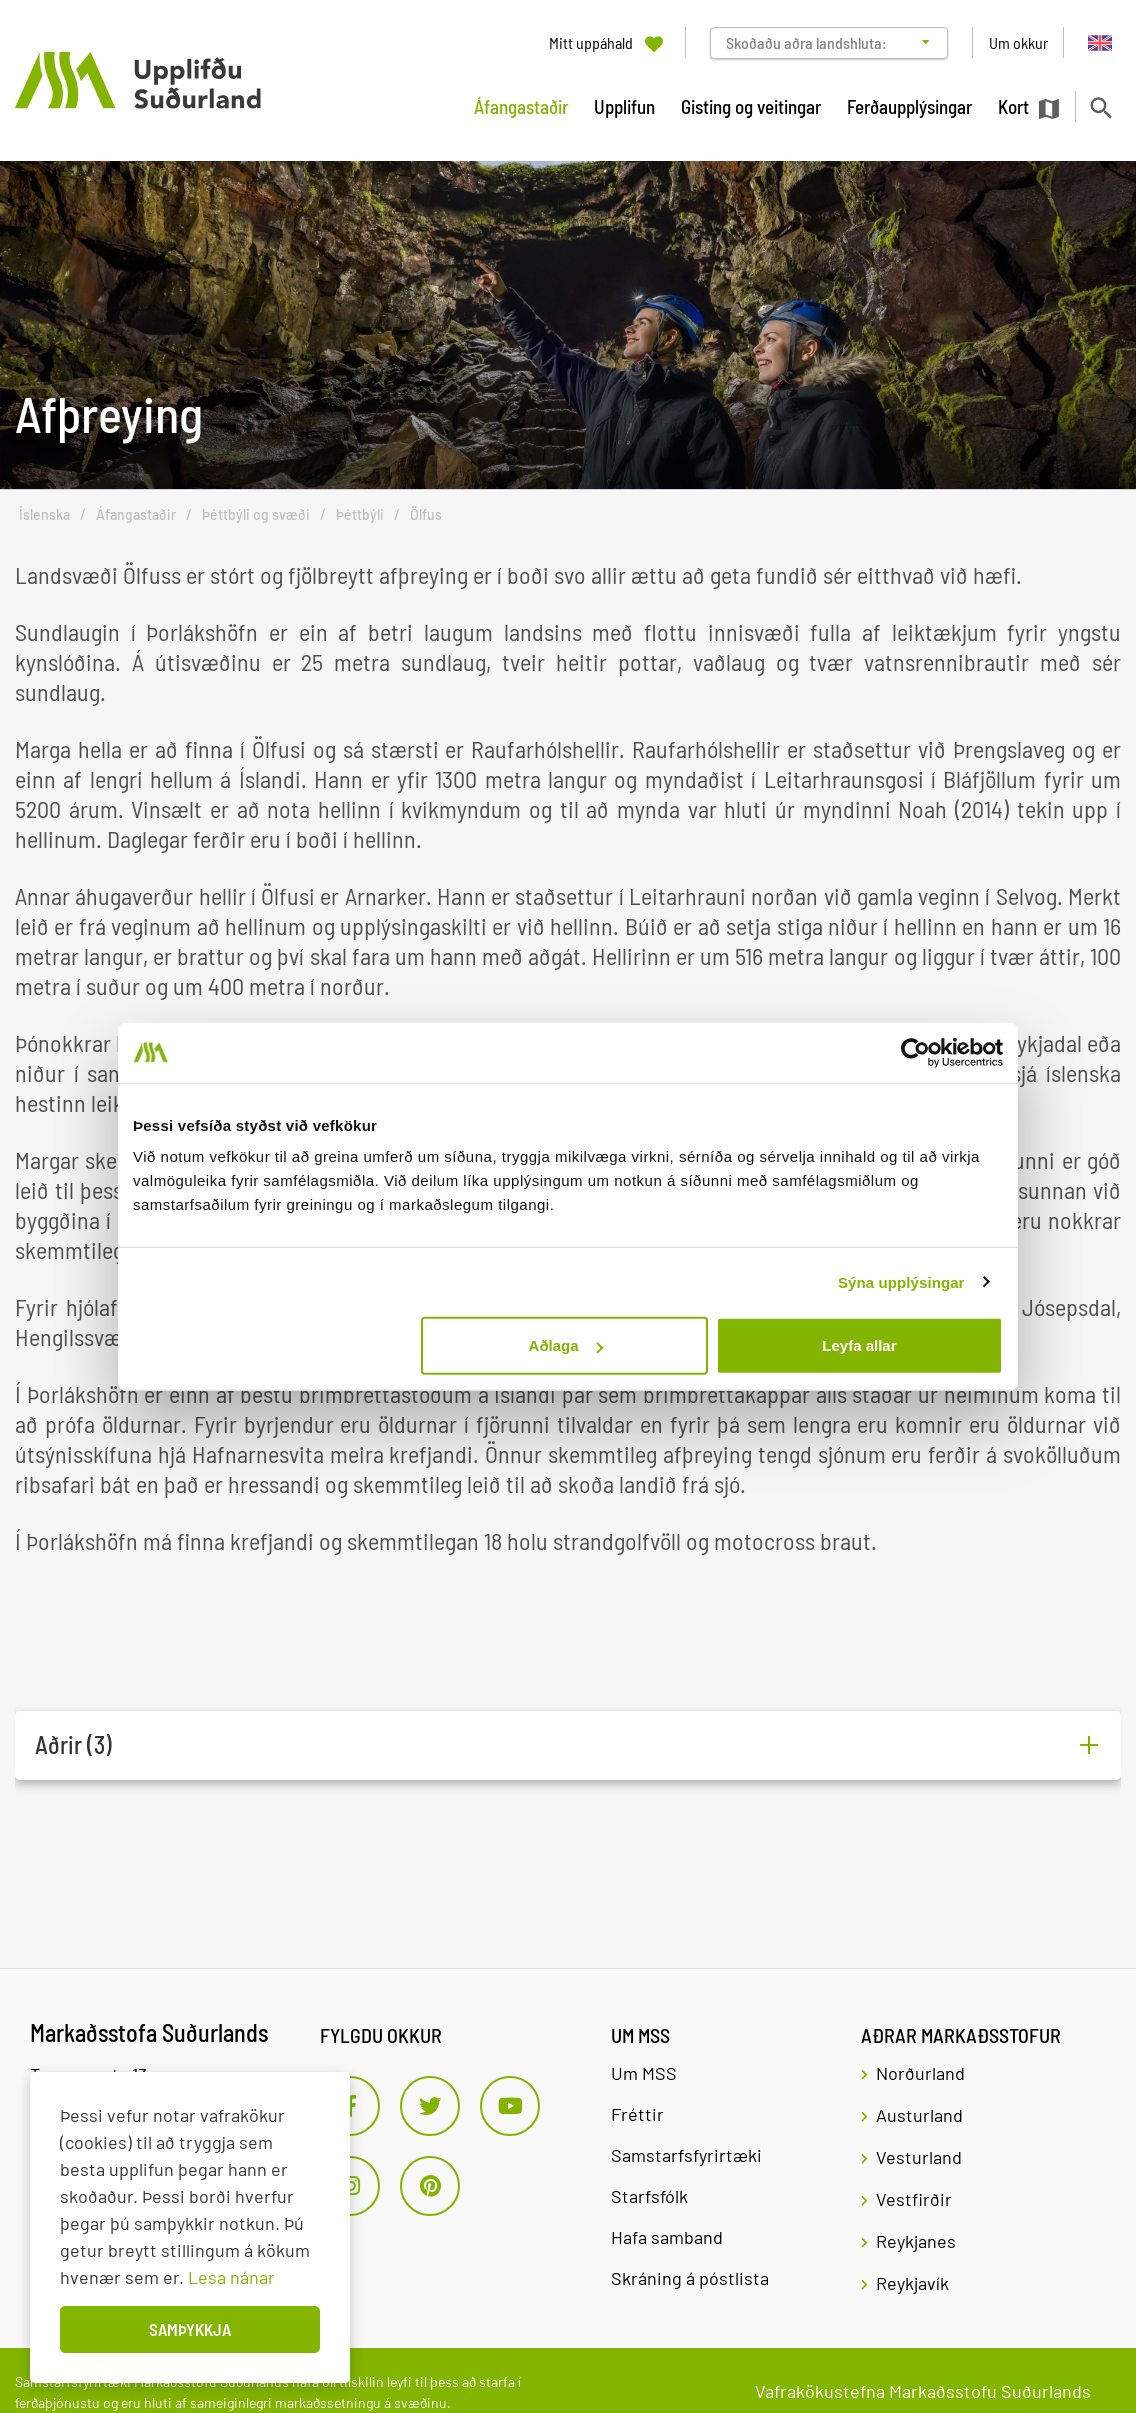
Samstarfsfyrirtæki (686, 2155)
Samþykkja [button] (190, 2329)
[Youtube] (510, 2106)
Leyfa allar (859, 1345)
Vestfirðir (914, 2199)
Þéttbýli (360, 514)
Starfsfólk (649, 2196)
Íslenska (44, 514)
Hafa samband (667, 2237)
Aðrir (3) (73, 1745)
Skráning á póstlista (690, 2278)
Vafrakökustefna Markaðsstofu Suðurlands (923, 2391)
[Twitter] (430, 2106)
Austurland (919, 2115)
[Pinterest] (430, 2186)
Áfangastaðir (136, 514)
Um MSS (644, 2073)
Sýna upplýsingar (901, 1281)
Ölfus (426, 514)
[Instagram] (350, 2186)
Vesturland (919, 2157)
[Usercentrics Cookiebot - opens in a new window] (915, 1052)
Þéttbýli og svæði (256, 514)
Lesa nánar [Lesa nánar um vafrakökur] (231, 2277)
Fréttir (637, 2114)
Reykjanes (916, 2241)
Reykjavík (912, 2283)
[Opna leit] (1100, 107)
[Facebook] (350, 2106)
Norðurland (920, 2073)
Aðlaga (566, 1345)
